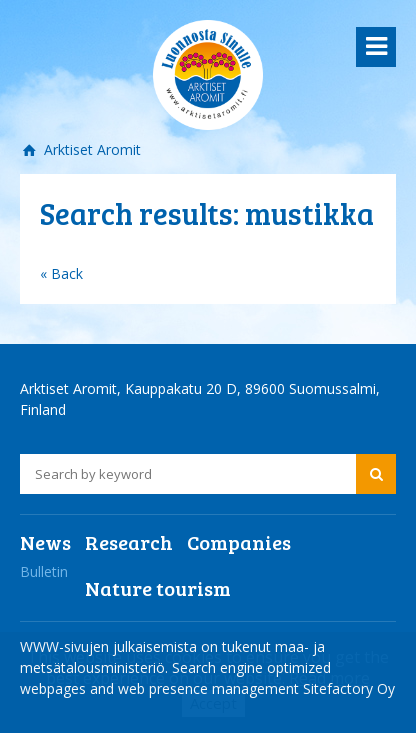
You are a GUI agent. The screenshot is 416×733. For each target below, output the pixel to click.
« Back (61, 273)
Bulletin (44, 571)
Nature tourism (158, 588)
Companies (239, 542)
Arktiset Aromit (90, 149)
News (45, 542)
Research (129, 542)
